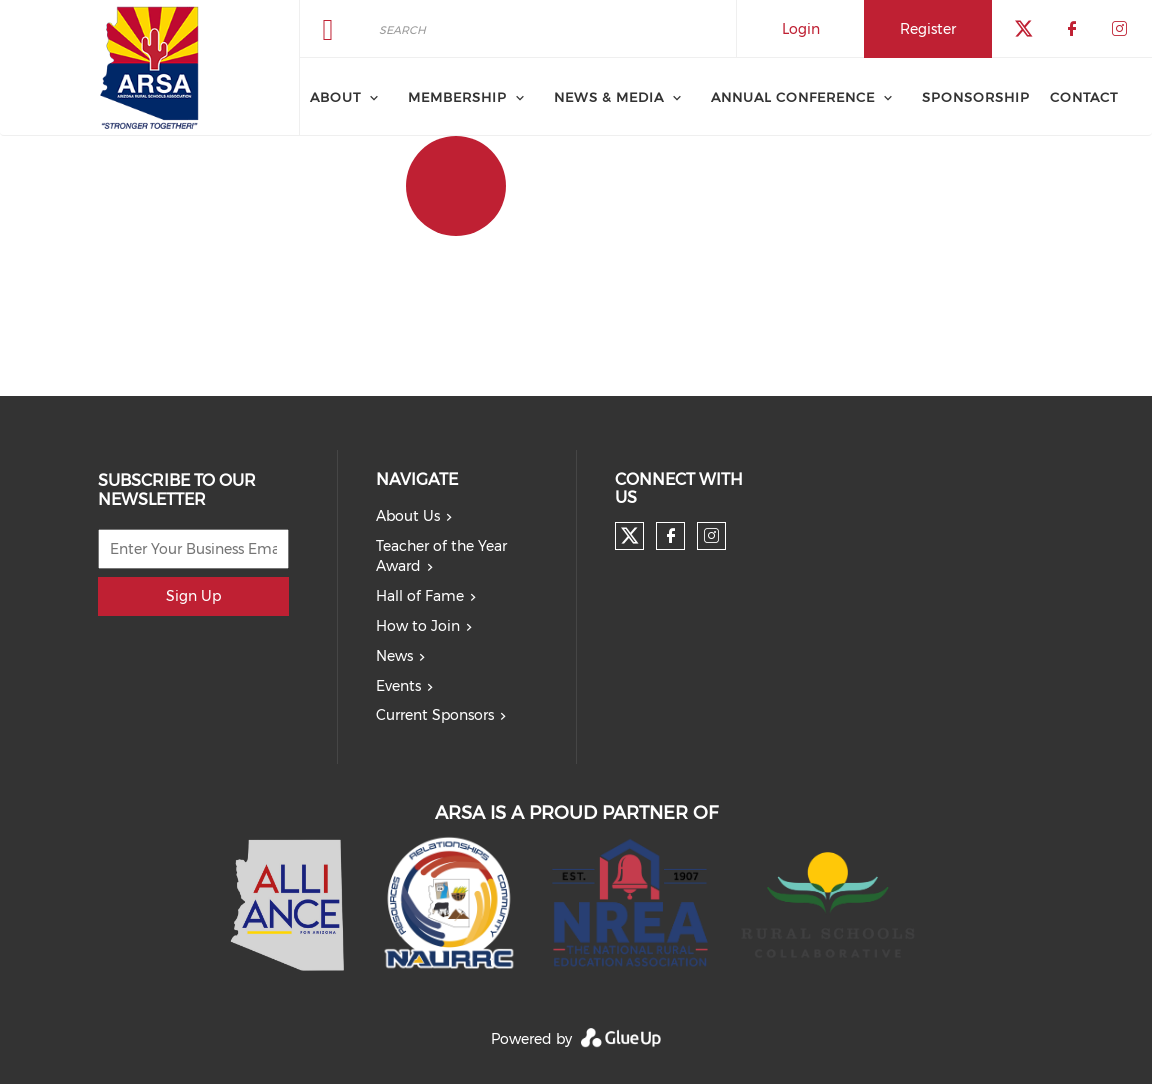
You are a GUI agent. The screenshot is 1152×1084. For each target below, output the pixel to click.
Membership (457, 97)
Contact (1084, 97)
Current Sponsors (435, 715)
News (394, 656)
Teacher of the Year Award (441, 556)
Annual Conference (793, 97)
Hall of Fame (420, 596)
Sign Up (193, 596)
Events (398, 686)
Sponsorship (976, 97)
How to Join (418, 626)
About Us (408, 516)
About (335, 97)
